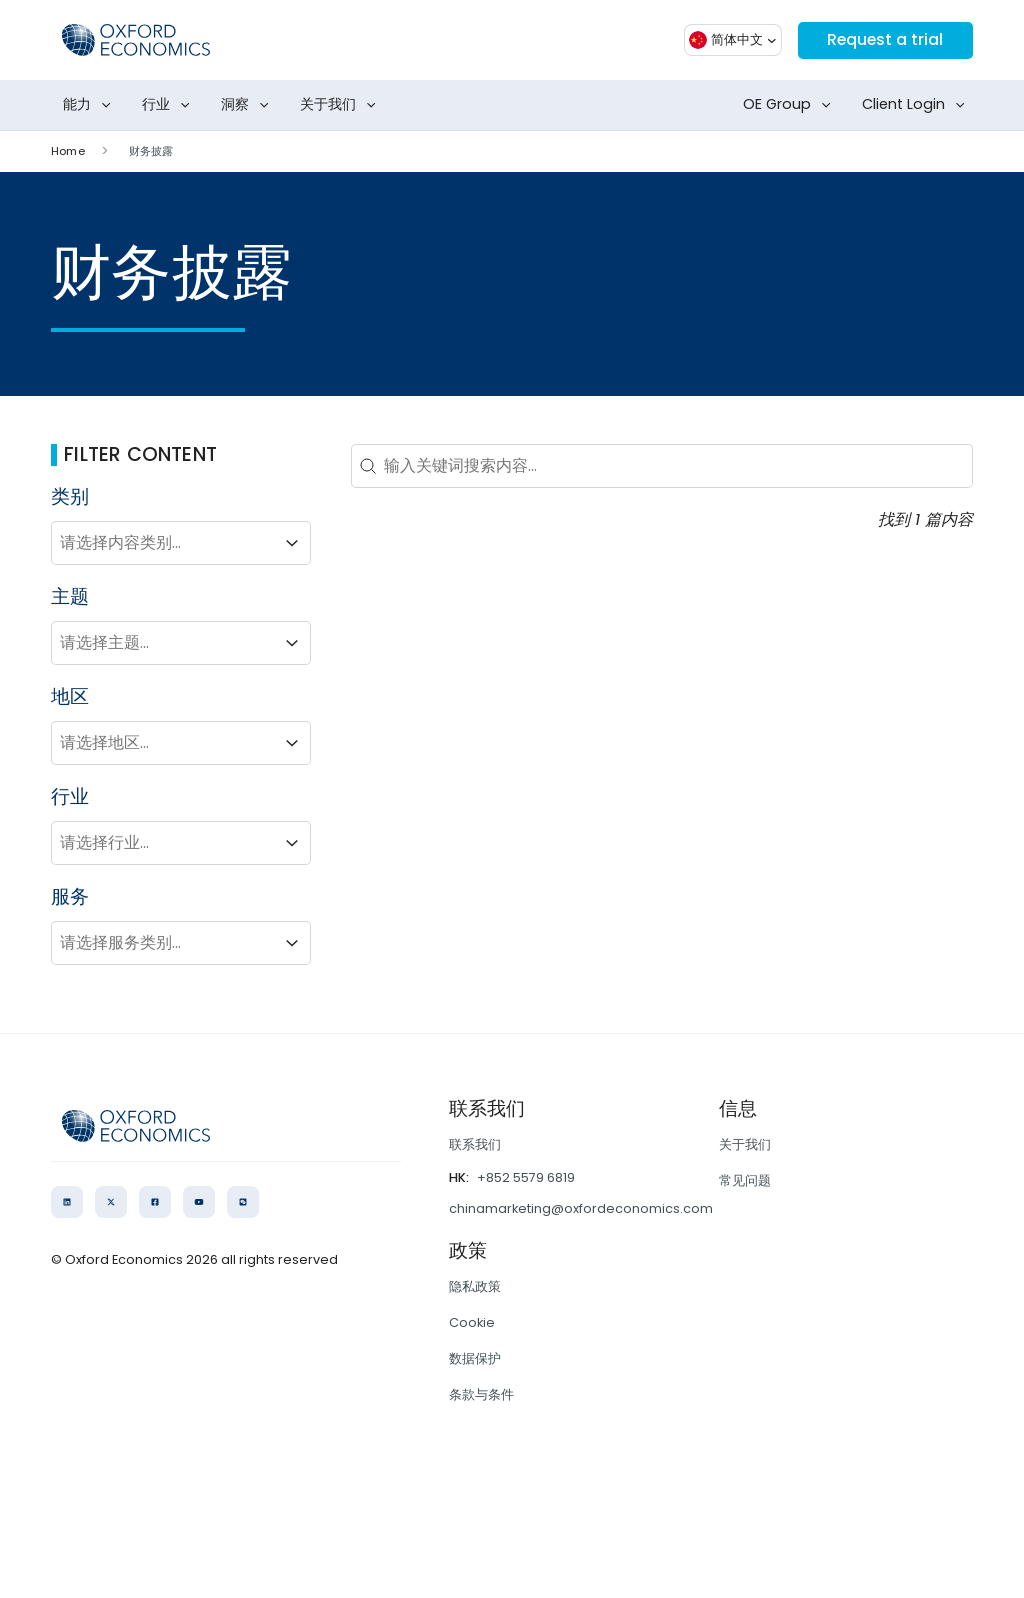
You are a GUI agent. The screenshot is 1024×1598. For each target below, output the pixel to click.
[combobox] (163, 543)
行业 (170, 105)
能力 (91, 105)
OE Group (791, 105)
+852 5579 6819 (526, 1177)
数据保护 (475, 1358)
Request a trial (884, 39)
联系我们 (475, 1144)
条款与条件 (481, 1394)
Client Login (917, 105)
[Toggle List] (292, 543)
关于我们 (342, 105)
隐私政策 (475, 1286)
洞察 (249, 105)
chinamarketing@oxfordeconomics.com (581, 1208)
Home (67, 151)
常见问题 (745, 1180)
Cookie (472, 1322)
